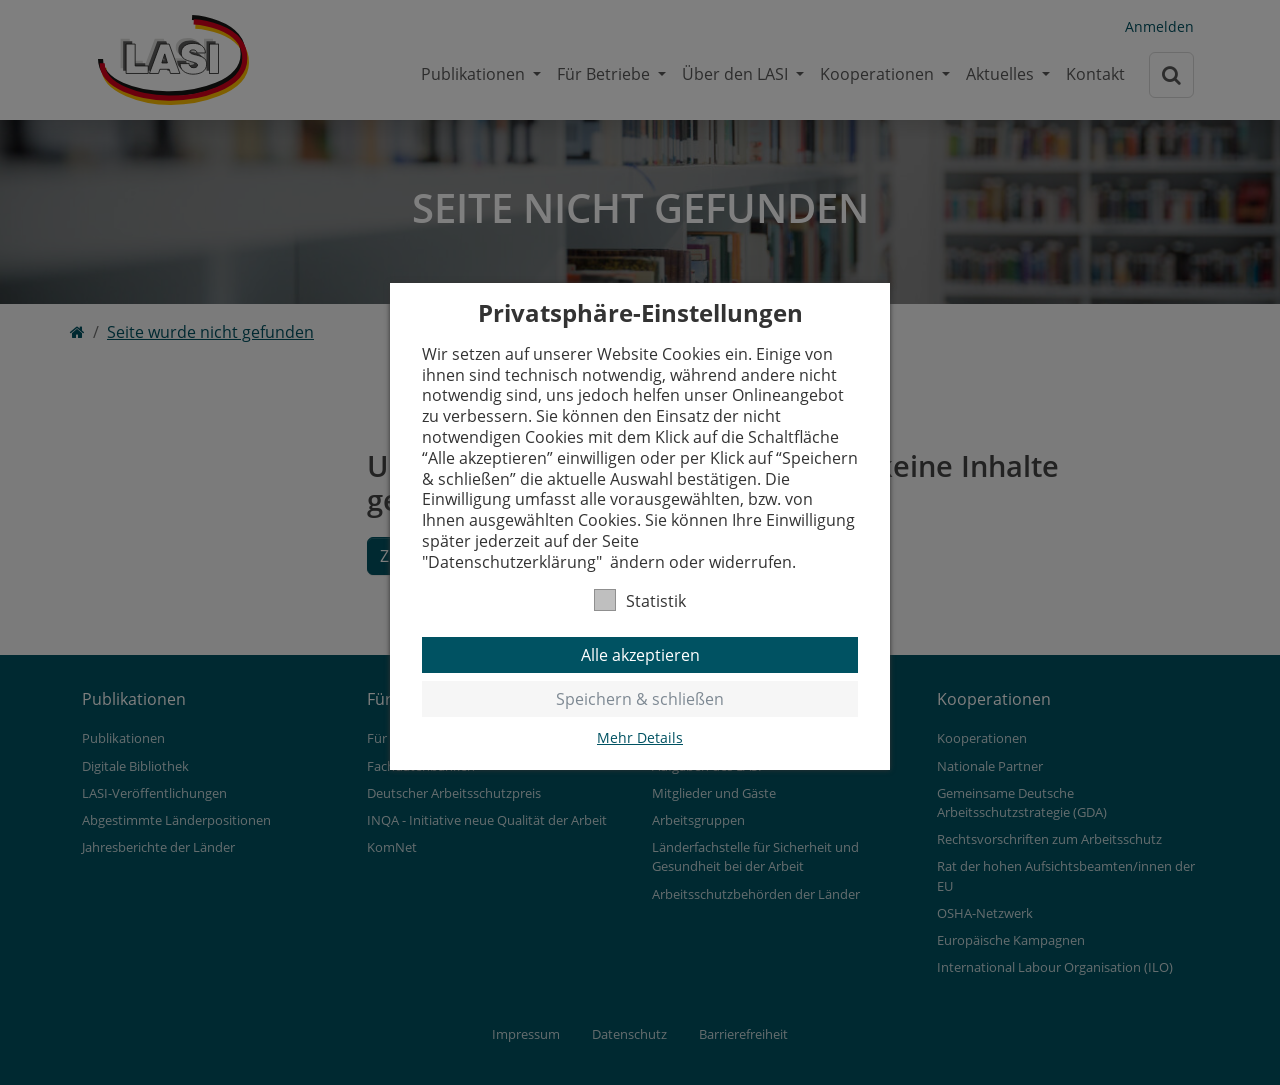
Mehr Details (640, 738)
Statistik (640, 600)
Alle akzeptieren (640, 655)
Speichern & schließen (640, 699)
